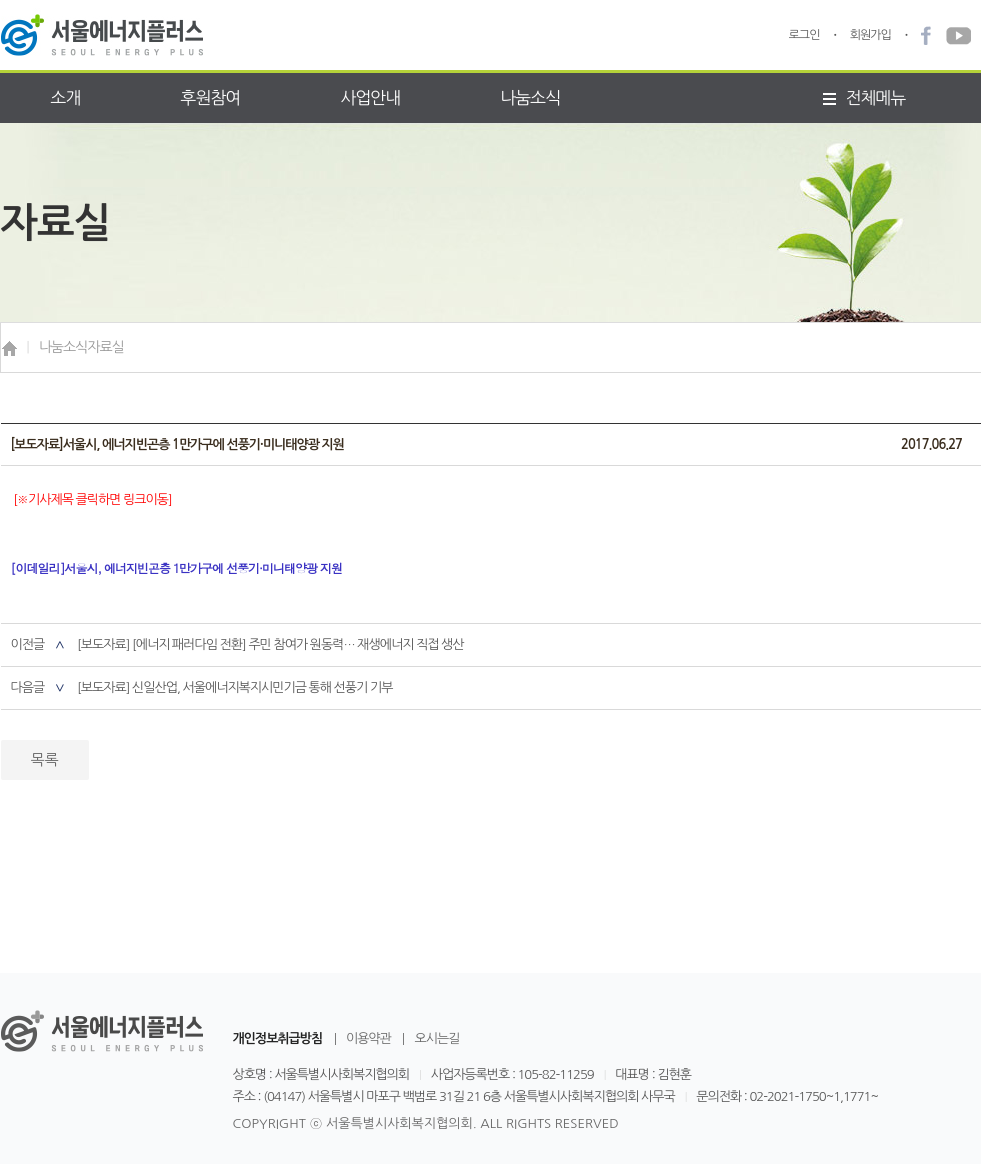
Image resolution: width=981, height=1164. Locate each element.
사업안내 (370, 97)
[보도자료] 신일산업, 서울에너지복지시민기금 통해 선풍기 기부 (234, 687)
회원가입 (870, 35)
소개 (66, 97)
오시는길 (436, 1039)
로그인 (804, 35)
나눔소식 (530, 97)
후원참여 (210, 97)
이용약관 (368, 1039)
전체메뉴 (864, 97)
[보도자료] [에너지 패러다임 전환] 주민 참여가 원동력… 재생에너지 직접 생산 (270, 644)
